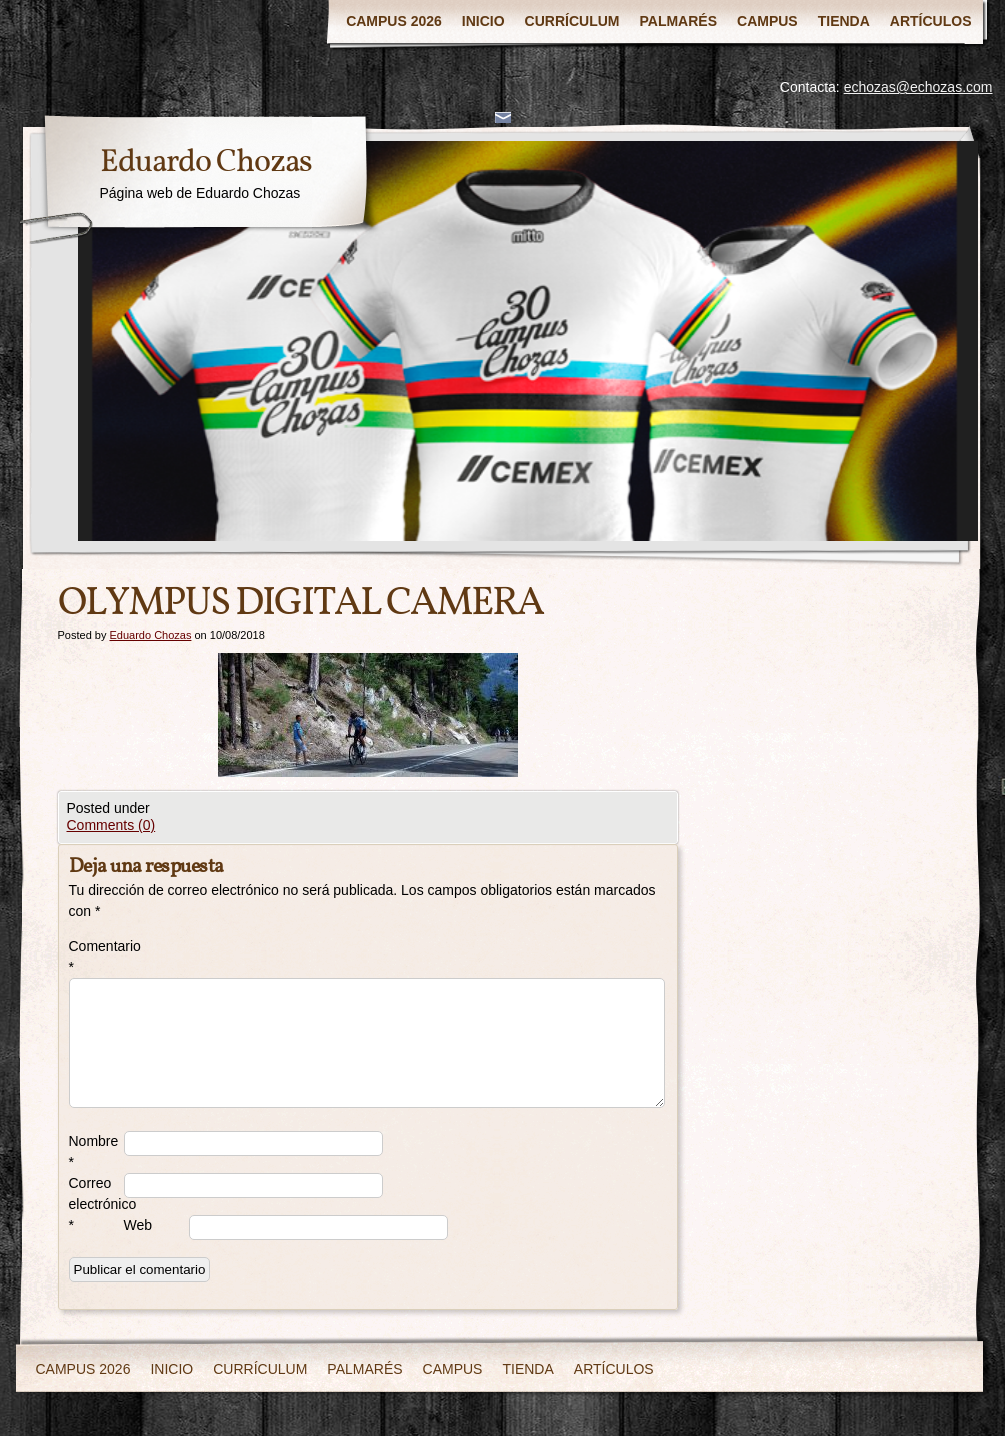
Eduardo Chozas (206, 163)
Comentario (96, 956)
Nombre (94, 1151)
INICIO (483, 21)
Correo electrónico (96, 1204)
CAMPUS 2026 (394, 21)
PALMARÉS (679, 21)
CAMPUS (767, 21)
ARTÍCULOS (931, 21)
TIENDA (844, 21)
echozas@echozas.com (918, 87)
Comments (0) (111, 825)
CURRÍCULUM (572, 21)
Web (138, 1225)
